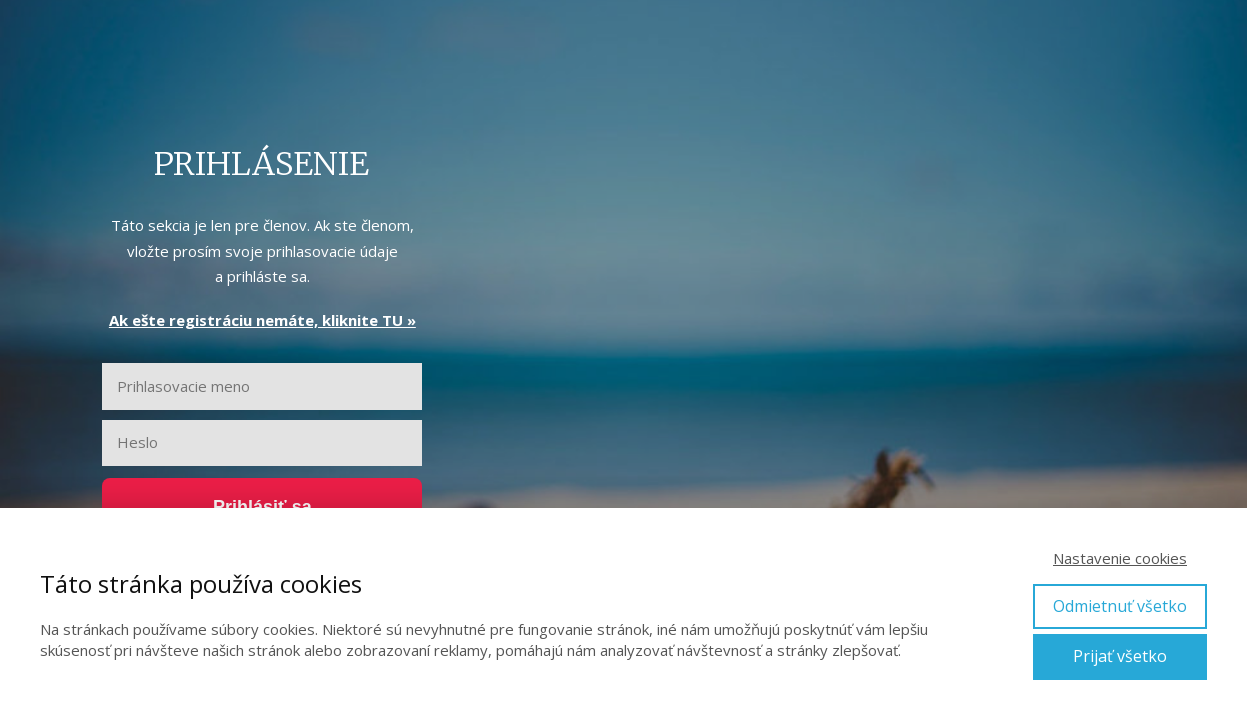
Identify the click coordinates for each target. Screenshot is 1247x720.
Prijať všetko (1120, 656)
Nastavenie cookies (1120, 558)
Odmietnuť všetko (1120, 606)
